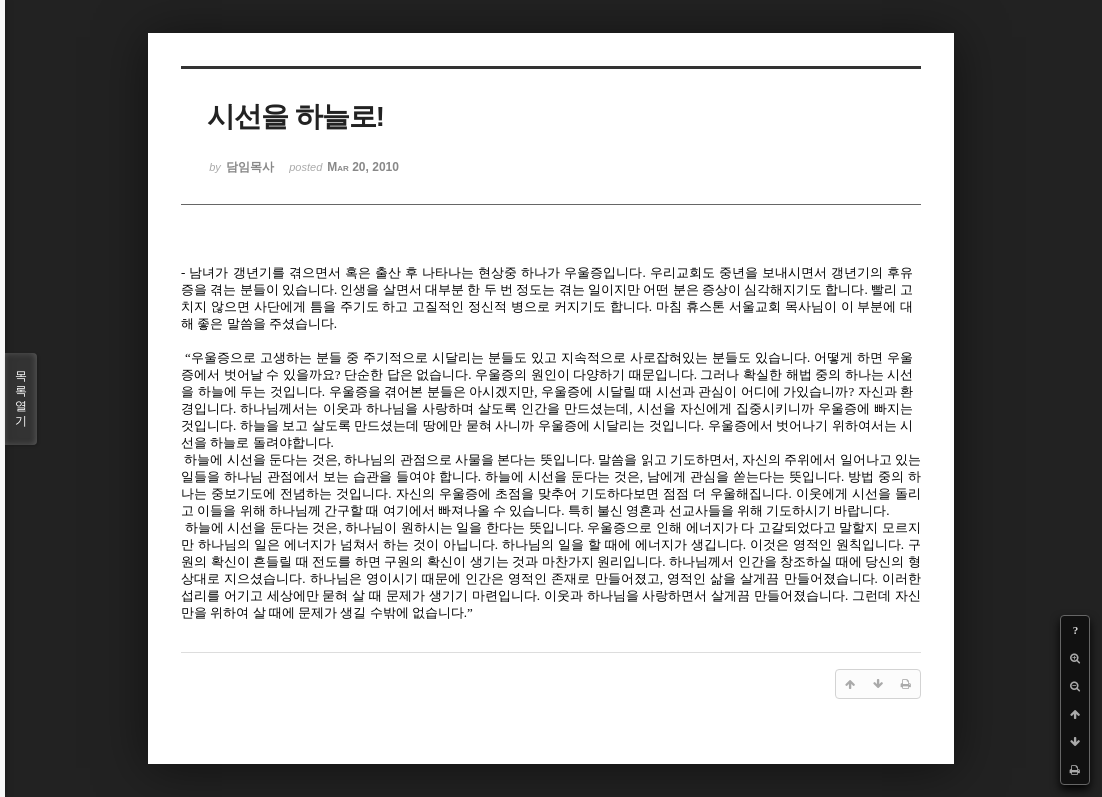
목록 (21, 399)
